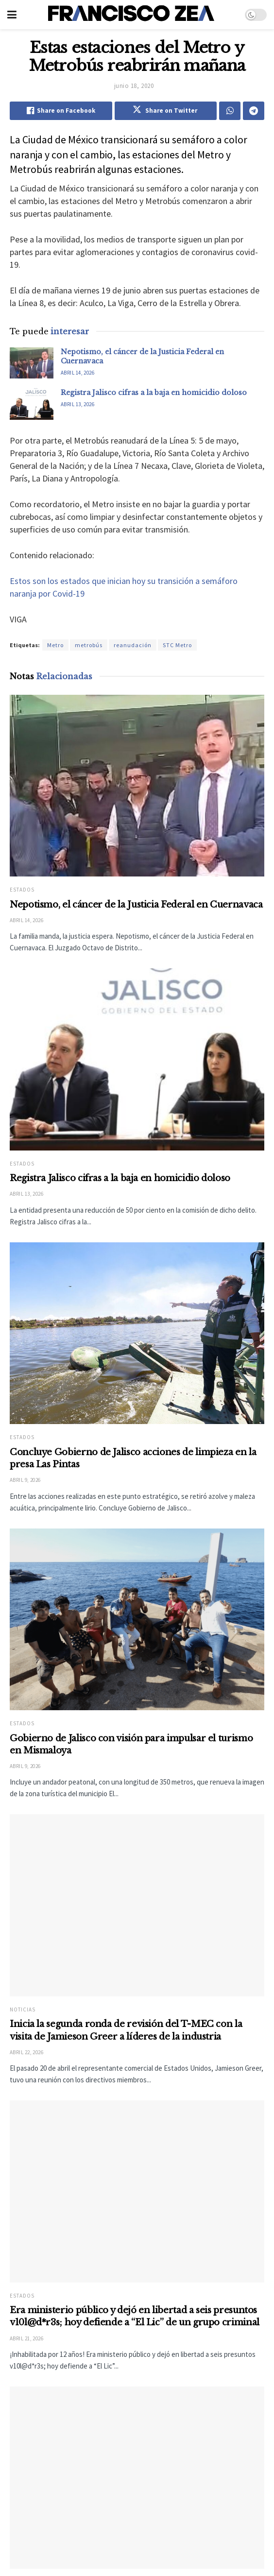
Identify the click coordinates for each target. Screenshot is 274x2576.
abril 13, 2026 (77, 404)
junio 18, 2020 (134, 86)
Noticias (22, 2020)
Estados (22, 890)
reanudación (133, 645)
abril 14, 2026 (77, 372)
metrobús (89, 645)
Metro (55, 645)
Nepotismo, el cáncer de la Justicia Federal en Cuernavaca (136, 904)
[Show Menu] (12, 14)
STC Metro (177, 645)
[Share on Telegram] (253, 111)
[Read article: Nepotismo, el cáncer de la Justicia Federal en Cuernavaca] (31, 362)
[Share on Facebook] (61, 111)
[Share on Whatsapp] (229, 111)
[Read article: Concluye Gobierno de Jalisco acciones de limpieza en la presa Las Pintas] (137, 1333)
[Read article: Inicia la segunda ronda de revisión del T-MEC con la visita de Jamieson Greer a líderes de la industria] (137, 1915)
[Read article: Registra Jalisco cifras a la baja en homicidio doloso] (31, 403)
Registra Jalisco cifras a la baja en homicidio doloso (154, 392)
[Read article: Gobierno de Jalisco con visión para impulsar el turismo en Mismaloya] (137, 1619)
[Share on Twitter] (166, 111)
